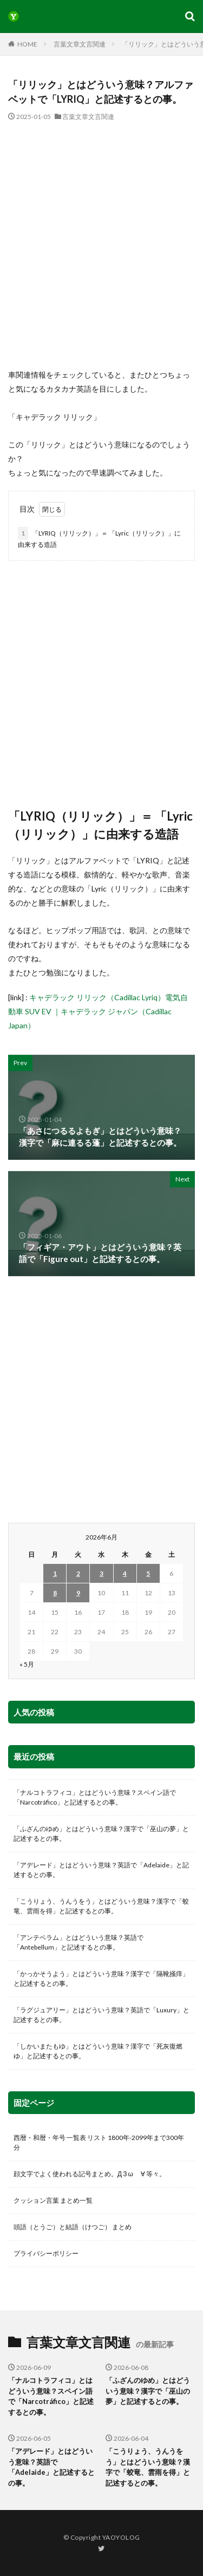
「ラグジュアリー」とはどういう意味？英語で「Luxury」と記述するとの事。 (101, 2015)
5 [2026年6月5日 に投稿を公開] (148, 1573)
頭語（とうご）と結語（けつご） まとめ (73, 2227)
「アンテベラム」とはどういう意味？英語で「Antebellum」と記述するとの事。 (78, 1942)
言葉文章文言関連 (80, 44)
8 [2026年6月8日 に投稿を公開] (55, 1593)
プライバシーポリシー (46, 2253)
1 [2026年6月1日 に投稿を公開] (55, 1573)
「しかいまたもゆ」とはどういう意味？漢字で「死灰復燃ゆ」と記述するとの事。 (98, 2051)
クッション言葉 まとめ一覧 (53, 2200)
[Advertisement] (101, 244)
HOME (27, 44)
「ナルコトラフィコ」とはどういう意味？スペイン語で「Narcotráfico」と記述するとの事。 (95, 1797)
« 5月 (26, 1664)
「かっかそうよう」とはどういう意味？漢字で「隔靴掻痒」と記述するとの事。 (101, 1978)
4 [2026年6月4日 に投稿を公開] (125, 1573)
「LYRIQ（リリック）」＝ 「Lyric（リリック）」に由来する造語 (99, 538)
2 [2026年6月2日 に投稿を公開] (78, 1573)
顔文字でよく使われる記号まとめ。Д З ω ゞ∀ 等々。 (90, 2174)
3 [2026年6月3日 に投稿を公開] (101, 1573)
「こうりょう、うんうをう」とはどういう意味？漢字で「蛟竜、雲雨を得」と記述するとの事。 (101, 1906)
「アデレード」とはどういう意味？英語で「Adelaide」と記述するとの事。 (101, 1870)
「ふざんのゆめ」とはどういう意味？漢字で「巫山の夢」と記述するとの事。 (101, 1833)
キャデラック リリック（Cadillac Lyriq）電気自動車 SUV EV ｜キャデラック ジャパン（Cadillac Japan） (98, 1011)
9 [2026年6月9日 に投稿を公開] (78, 1593)
